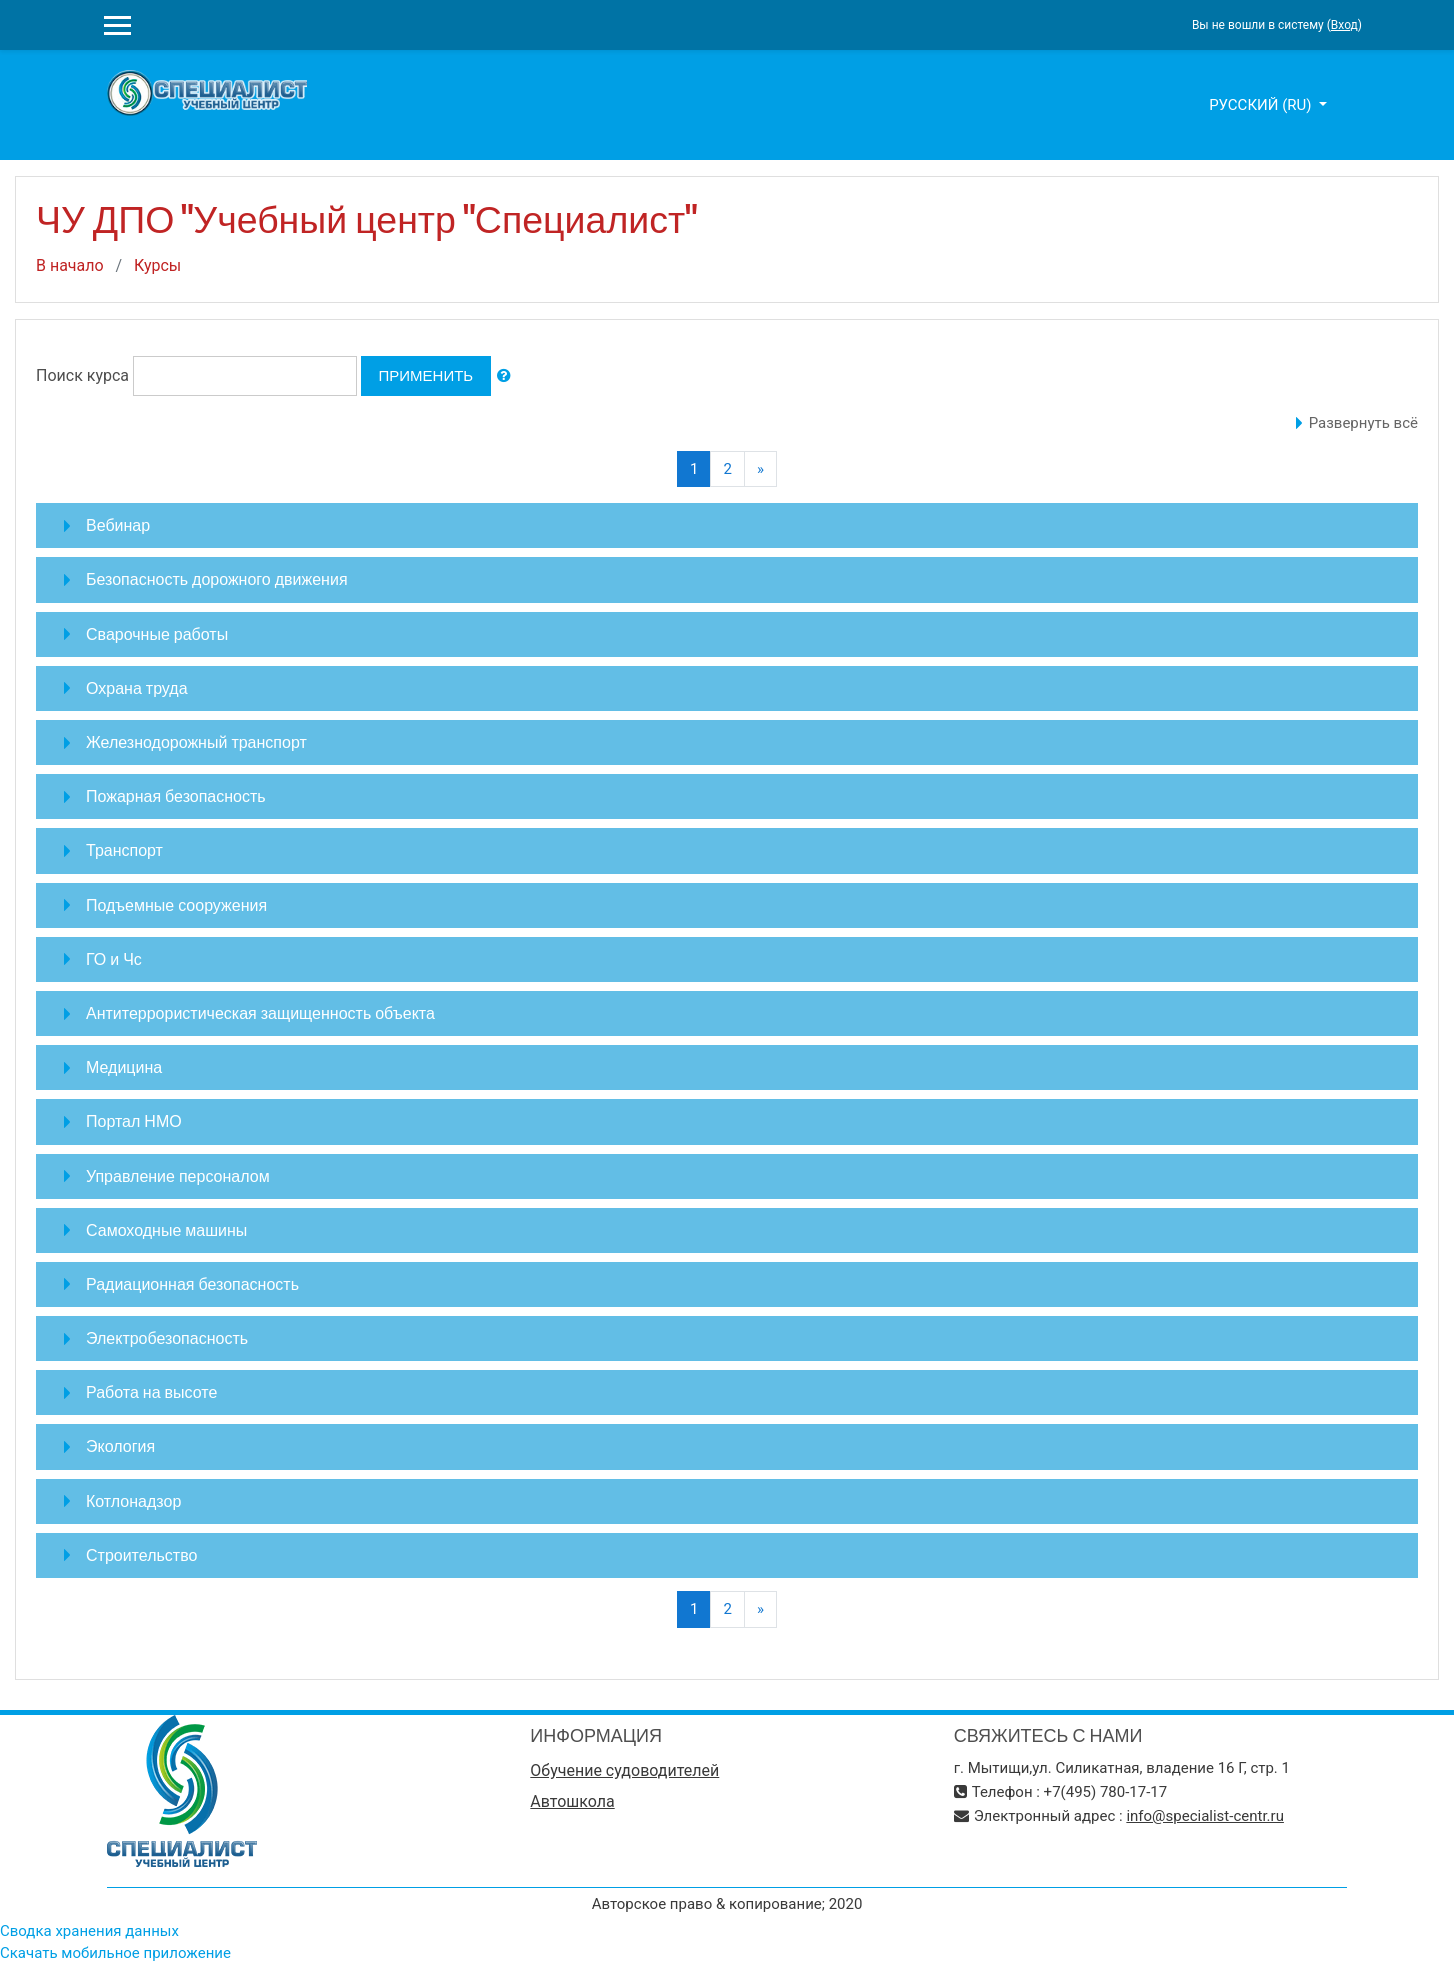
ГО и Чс (114, 959)
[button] (504, 376)
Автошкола (572, 1801)
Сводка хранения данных (89, 1931)
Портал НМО (134, 1121)
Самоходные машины (166, 1230)
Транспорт (124, 850)
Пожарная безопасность (176, 796)
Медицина (124, 1067)
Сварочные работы (157, 634)
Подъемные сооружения (176, 905)
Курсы (157, 265)
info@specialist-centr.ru (1205, 1816)
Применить (426, 375)
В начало (70, 265)
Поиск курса (82, 375)
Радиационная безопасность (192, 1284)
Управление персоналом (178, 1176)
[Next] (760, 469)
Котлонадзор (133, 1501)
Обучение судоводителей (624, 1770)
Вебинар (118, 525)
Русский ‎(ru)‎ (1262, 105)
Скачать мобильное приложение (115, 1953)
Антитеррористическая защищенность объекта (260, 1013)
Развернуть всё (1363, 423)
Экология (120, 1446)
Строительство (141, 1555)
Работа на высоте (151, 1392)
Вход (1344, 25)
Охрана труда (137, 688)
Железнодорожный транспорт (196, 742)
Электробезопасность (167, 1338)
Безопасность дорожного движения (217, 579)
